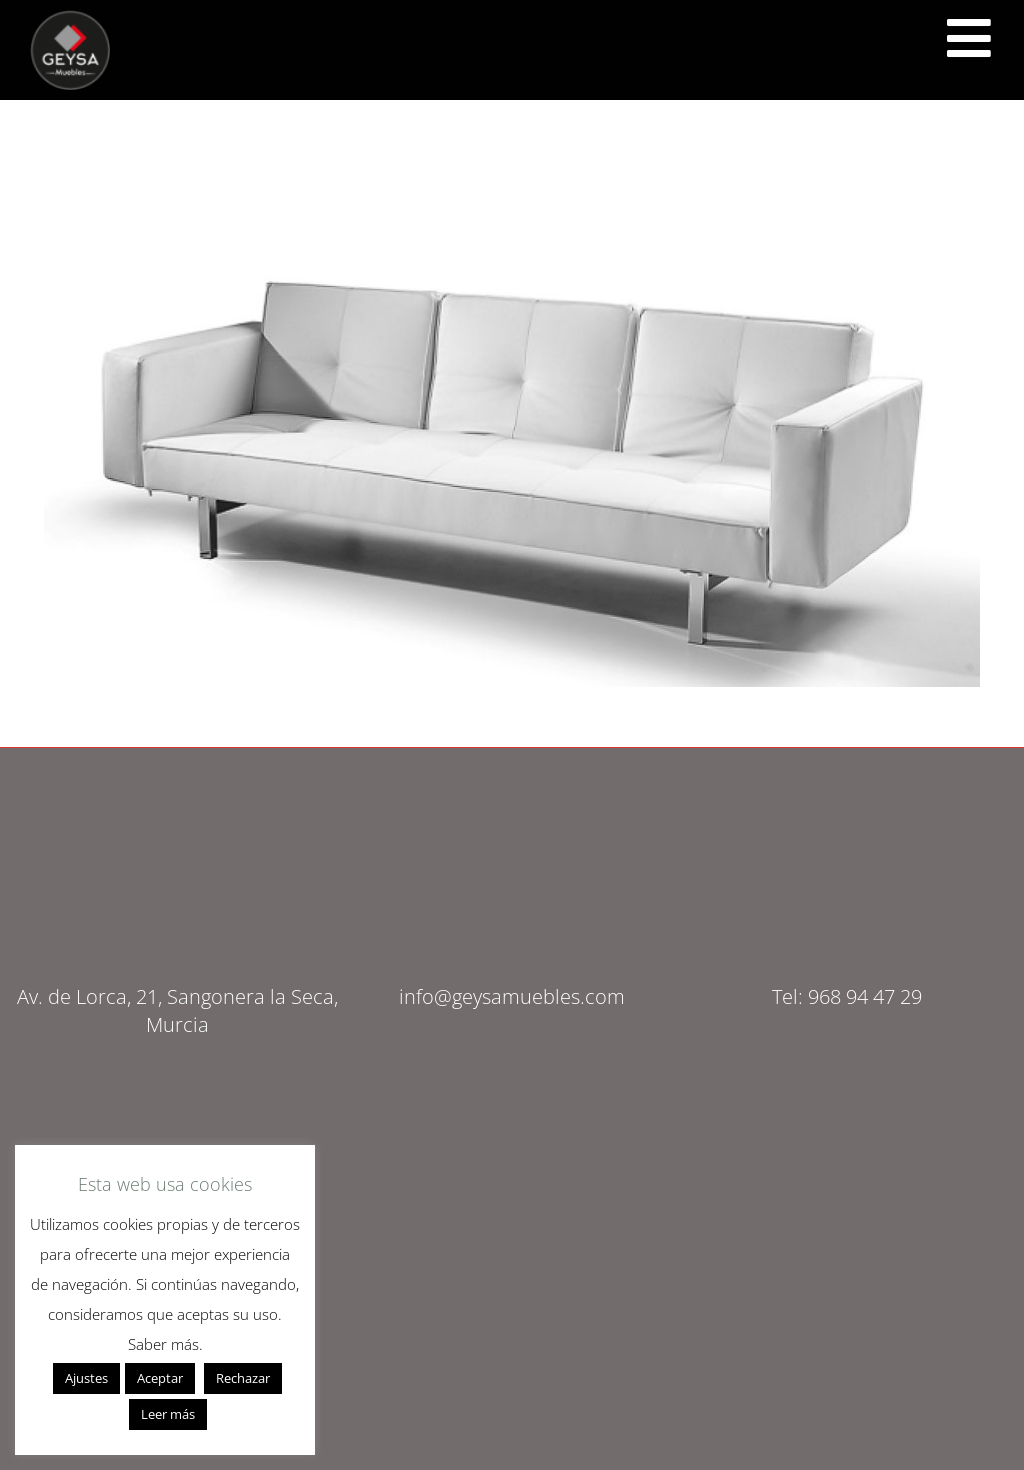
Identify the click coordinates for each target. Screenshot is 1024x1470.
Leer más (168, 1414)
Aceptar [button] (160, 1378)
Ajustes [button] (86, 1378)
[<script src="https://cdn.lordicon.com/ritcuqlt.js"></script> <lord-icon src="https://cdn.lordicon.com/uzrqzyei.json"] (969, 38)
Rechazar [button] (243, 1378)
